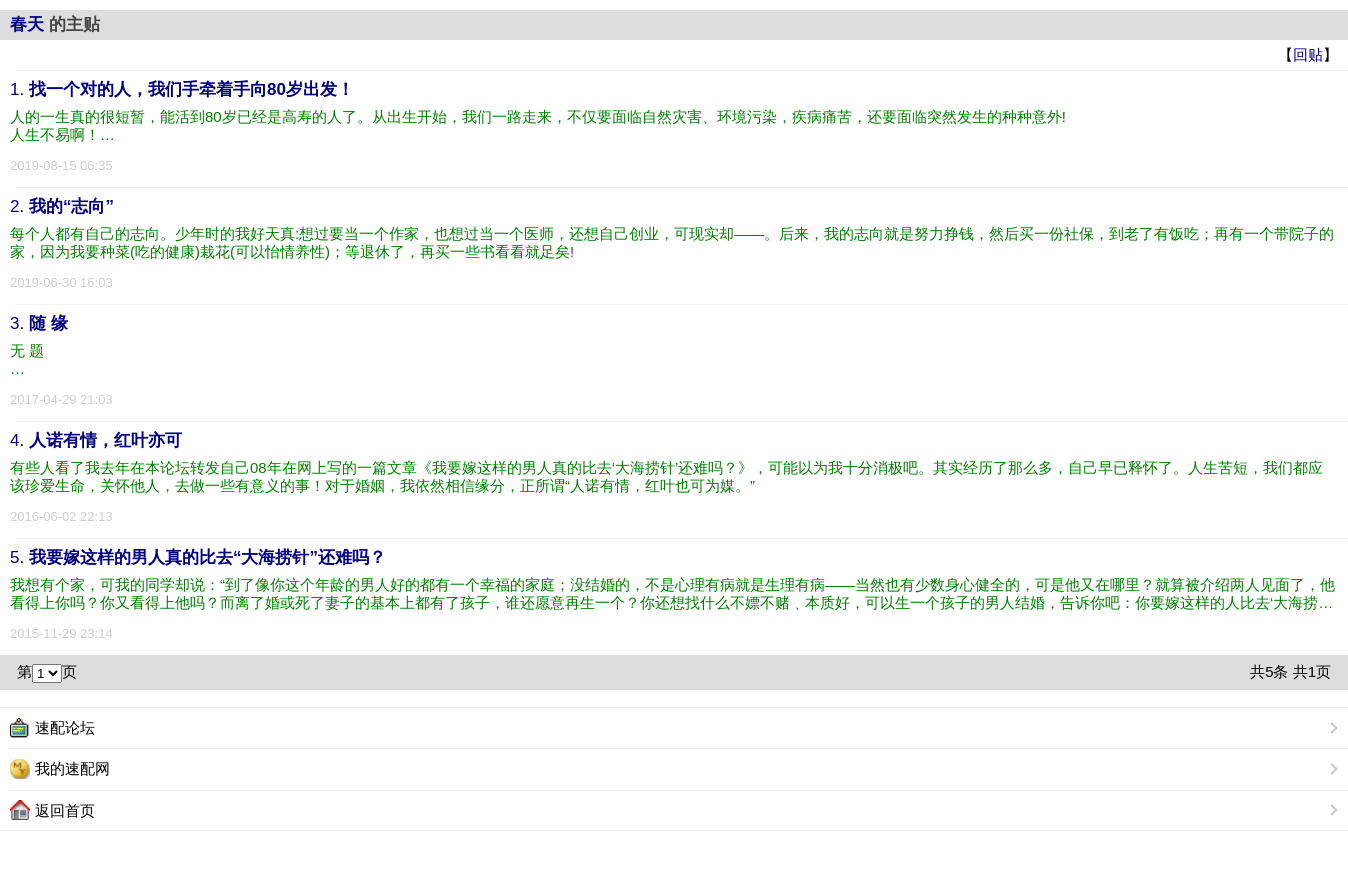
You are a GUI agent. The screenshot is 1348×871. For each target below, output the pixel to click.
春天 (27, 24)
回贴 (1308, 54)
